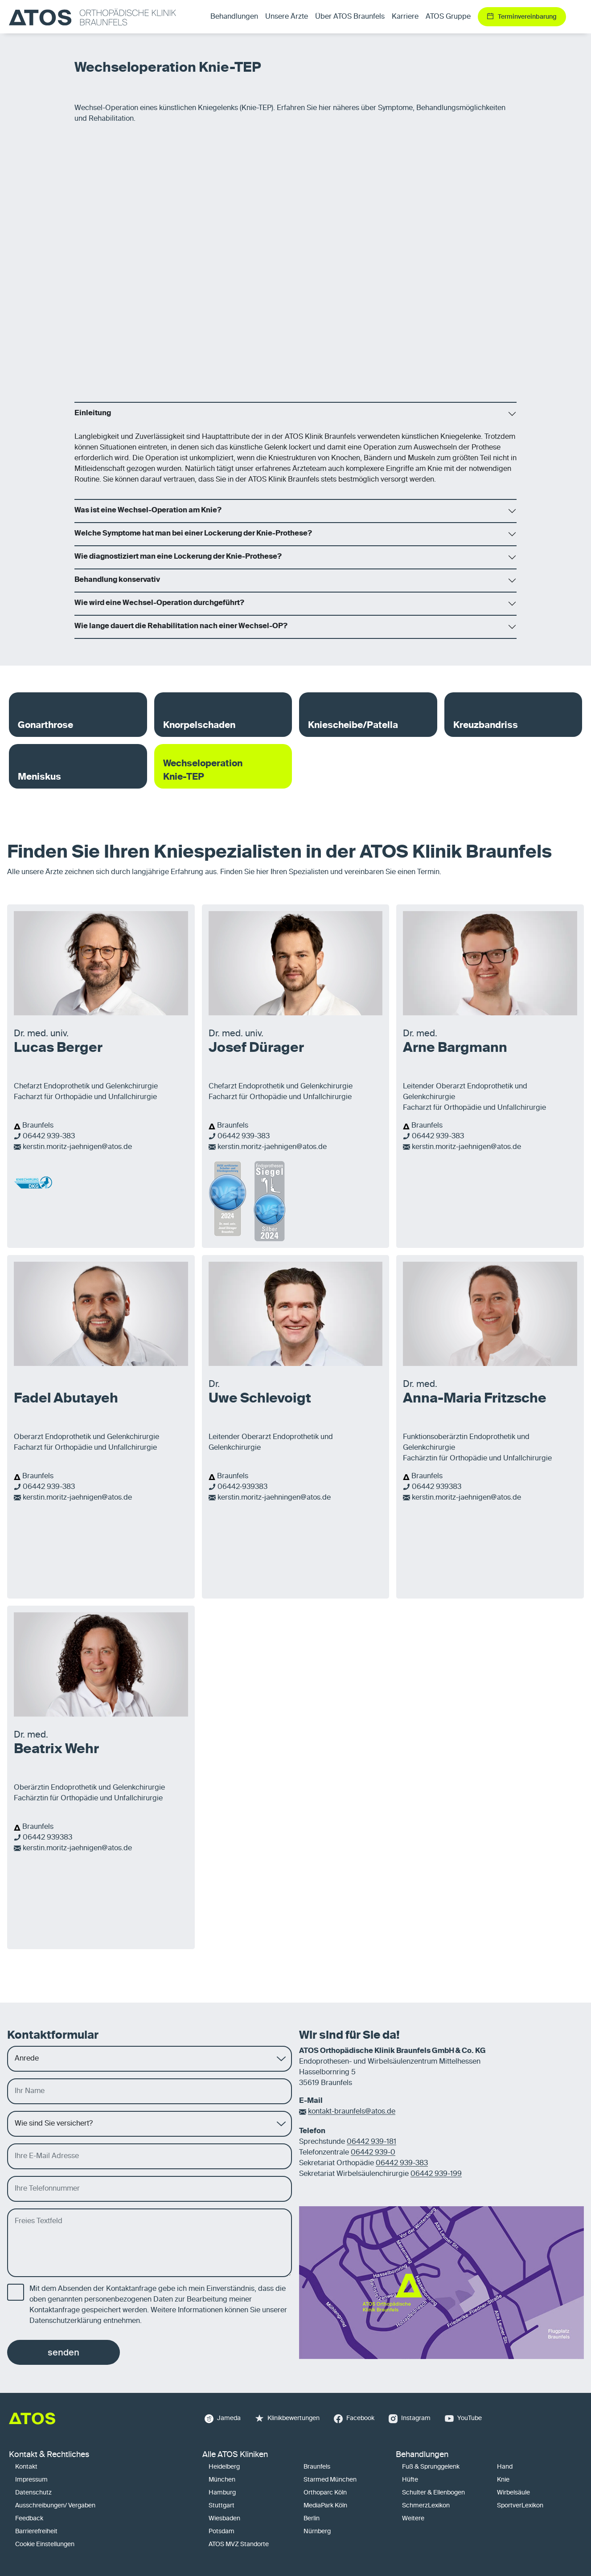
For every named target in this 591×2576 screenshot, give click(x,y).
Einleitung (92, 413)
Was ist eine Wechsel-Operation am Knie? (148, 510)
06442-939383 (242, 1487)
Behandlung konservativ (117, 580)
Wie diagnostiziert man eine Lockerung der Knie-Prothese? (178, 556)
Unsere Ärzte (286, 16)
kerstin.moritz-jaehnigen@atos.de (77, 1147)
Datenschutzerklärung (65, 2321)
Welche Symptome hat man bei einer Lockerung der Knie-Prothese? (193, 533)
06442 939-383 (49, 1136)
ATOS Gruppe (448, 16)
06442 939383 (436, 1487)
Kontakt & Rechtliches (49, 2455)
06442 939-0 (373, 2152)
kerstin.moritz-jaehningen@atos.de (274, 1497)
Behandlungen (422, 2455)
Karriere (405, 16)
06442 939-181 (371, 2142)
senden (63, 2352)
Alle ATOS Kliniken (235, 2455)
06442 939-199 (436, 2174)
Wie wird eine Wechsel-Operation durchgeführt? (159, 603)
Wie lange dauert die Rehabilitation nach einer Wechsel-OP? (180, 626)
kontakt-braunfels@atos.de (351, 2111)
